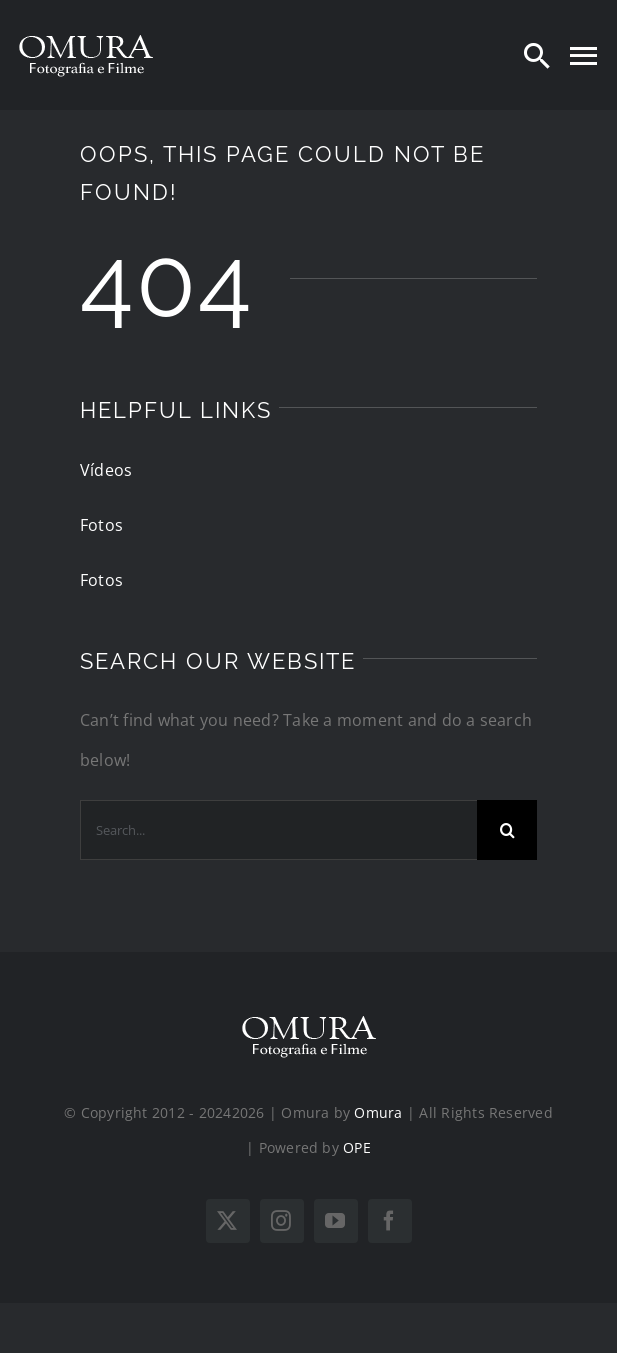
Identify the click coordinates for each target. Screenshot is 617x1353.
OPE (357, 1147)
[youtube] (336, 1221)
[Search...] (278, 830)
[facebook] (390, 1221)
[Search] (537, 55)
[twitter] (228, 1221)
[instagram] (282, 1221)
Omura (378, 1112)
